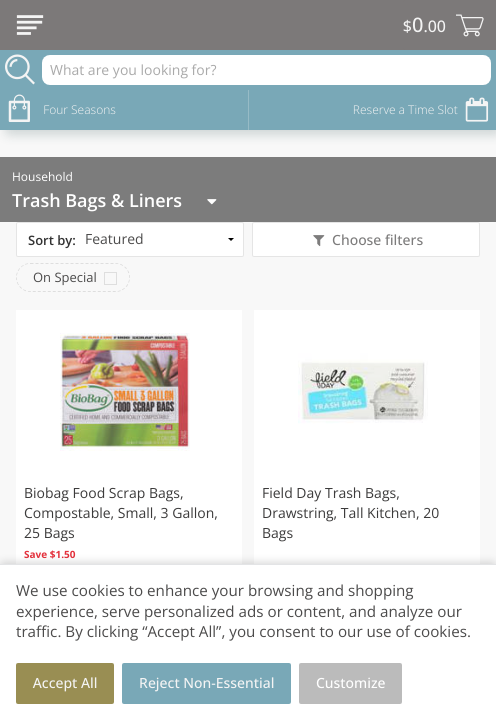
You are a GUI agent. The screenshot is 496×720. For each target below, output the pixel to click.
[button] (129, 460)
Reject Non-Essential (206, 683)
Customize (351, 683)
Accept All (65, 683)
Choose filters (375, 240)
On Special (65, 277)
